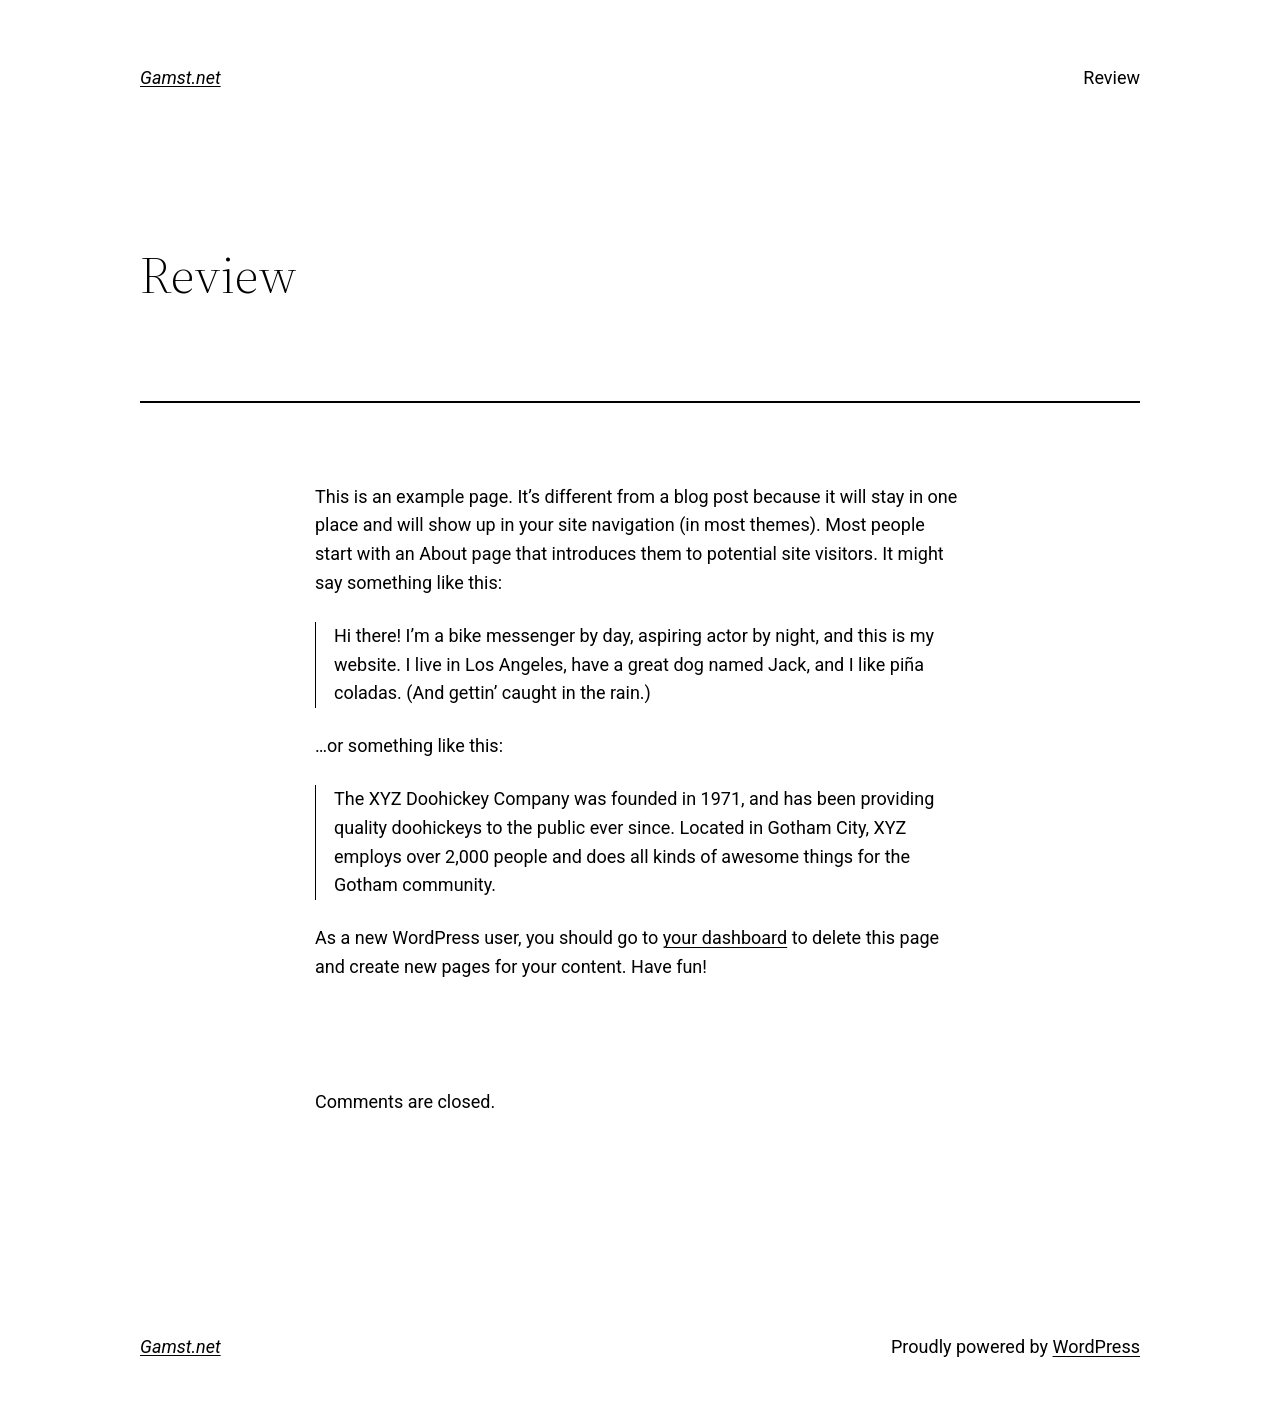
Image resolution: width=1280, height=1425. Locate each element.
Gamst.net (180, 77)
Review (1111, 77)
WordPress (1096, 1346)
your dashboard (725, 937)
